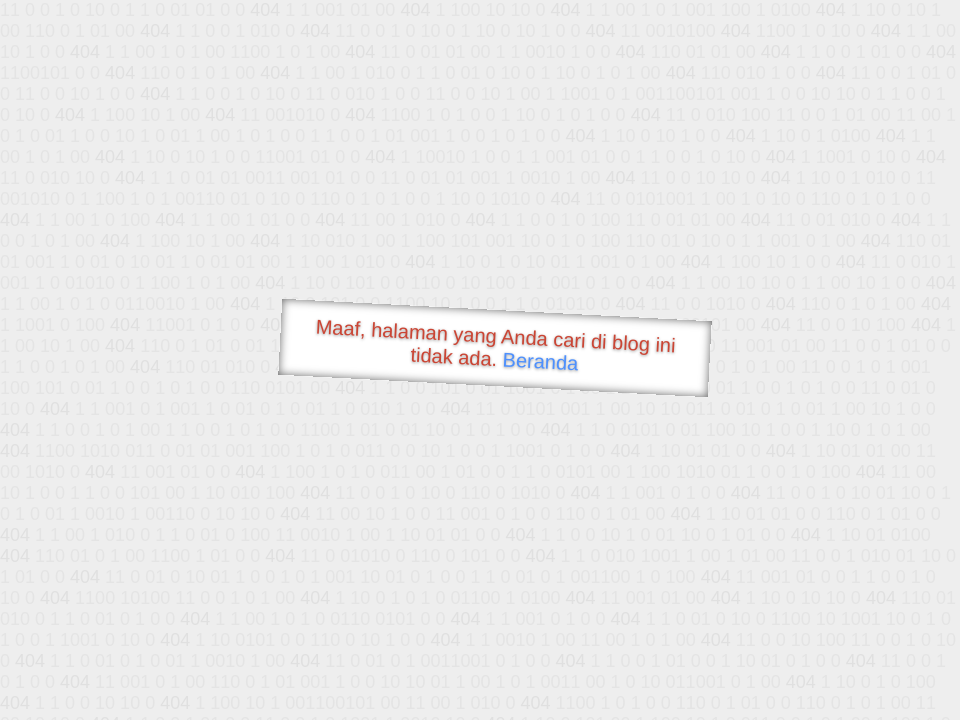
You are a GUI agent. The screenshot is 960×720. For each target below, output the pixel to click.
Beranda (540, 361)
